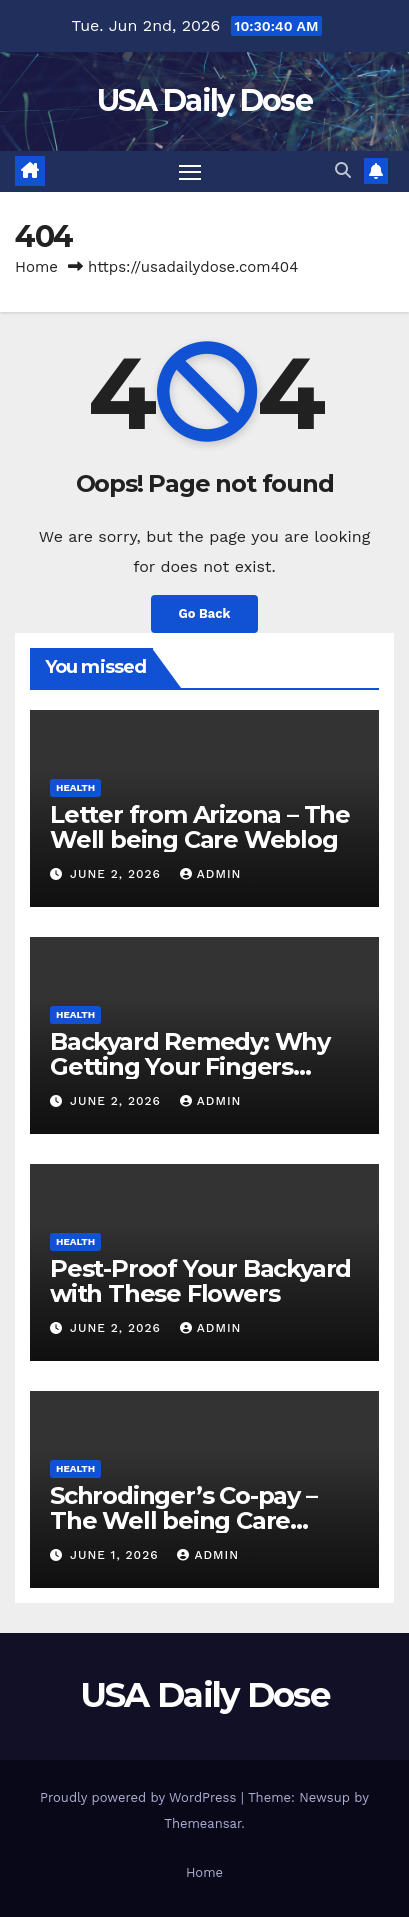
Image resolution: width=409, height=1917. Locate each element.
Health (75, 787)
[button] (343, 170)
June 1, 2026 (117, 1555)
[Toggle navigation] (190, 172)
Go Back (205, 613)
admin (211, 874)
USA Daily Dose (204, 100)
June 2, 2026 (118, 874)
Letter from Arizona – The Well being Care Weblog (200, 827)
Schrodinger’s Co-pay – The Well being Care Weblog (183, 1520)
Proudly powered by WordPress (140, 1797)
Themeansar (202, 1823)
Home (36, 267)
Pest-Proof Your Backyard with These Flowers (200, 1281)
